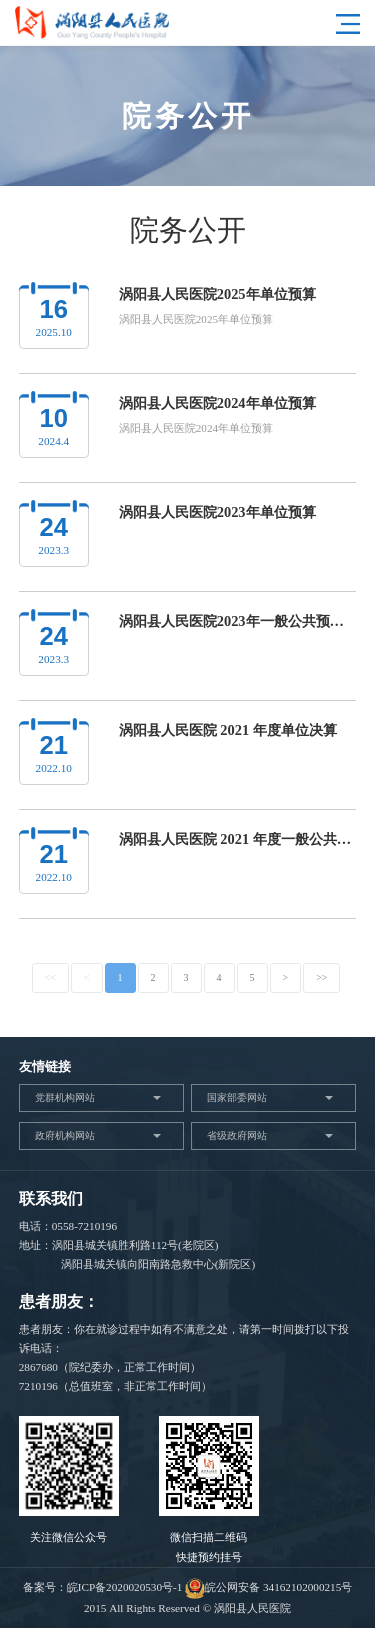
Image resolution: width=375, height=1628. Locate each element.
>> (321, 977)
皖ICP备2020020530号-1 (125, 1587)
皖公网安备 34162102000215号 (268, 1587)
